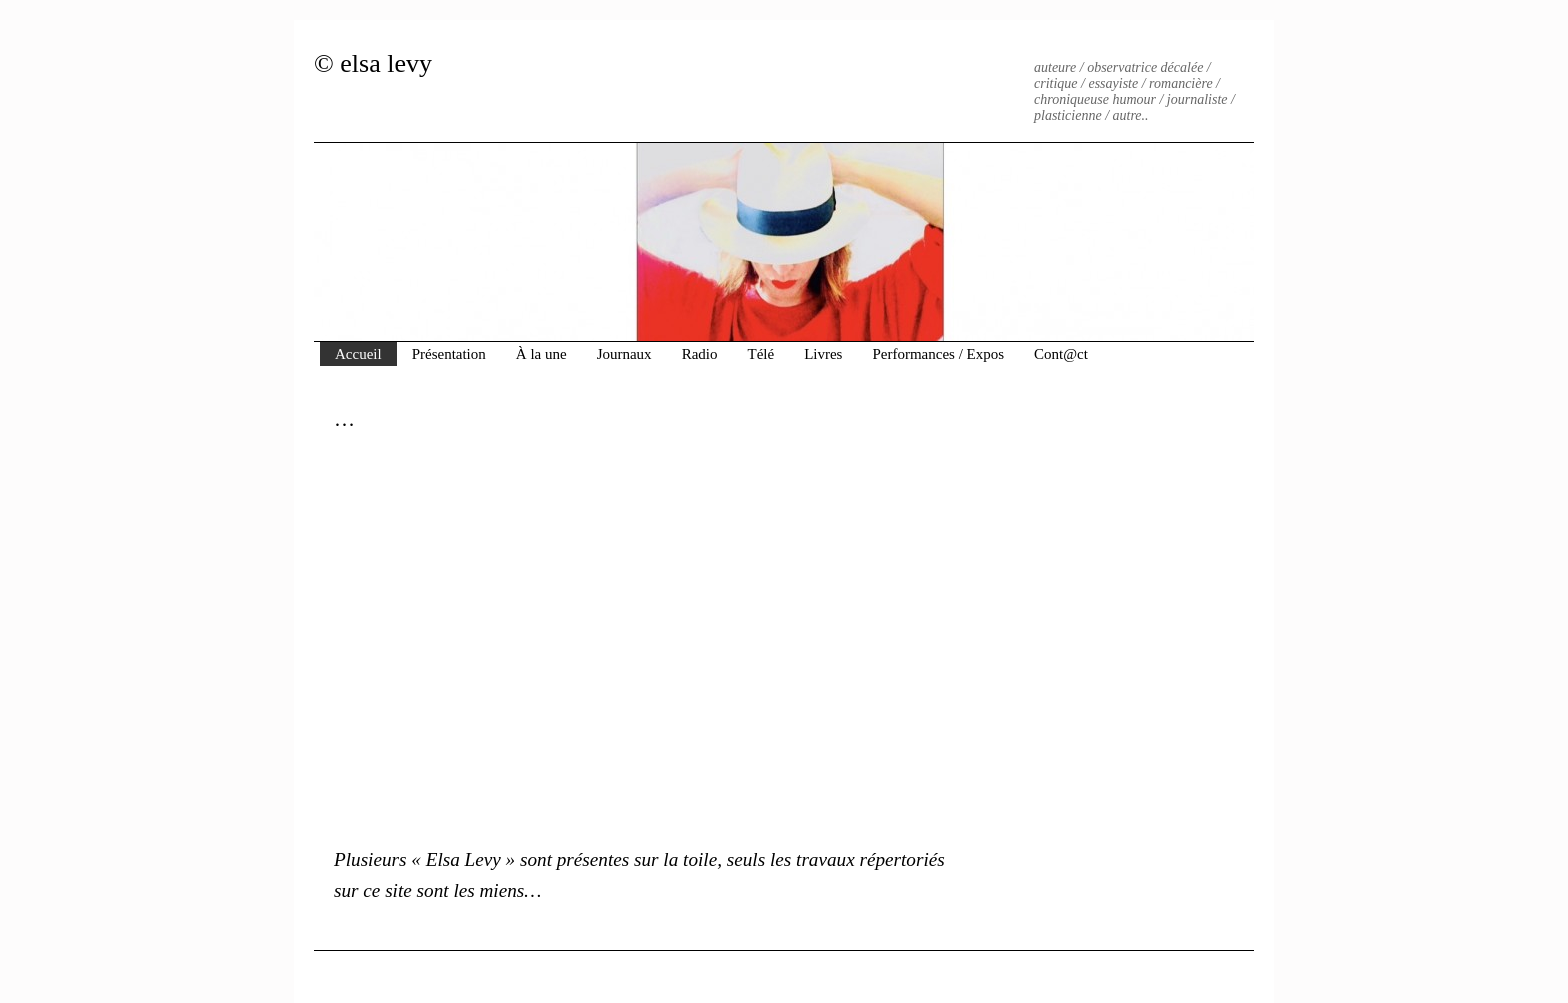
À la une (541, 354)
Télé (760, 354)
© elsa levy (373, 63)
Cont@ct (1061, 354)
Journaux (624, 354)
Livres (823, 354)
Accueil (358, 354)
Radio (700, 354)
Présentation (449, 354)
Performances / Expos (938, 354)
